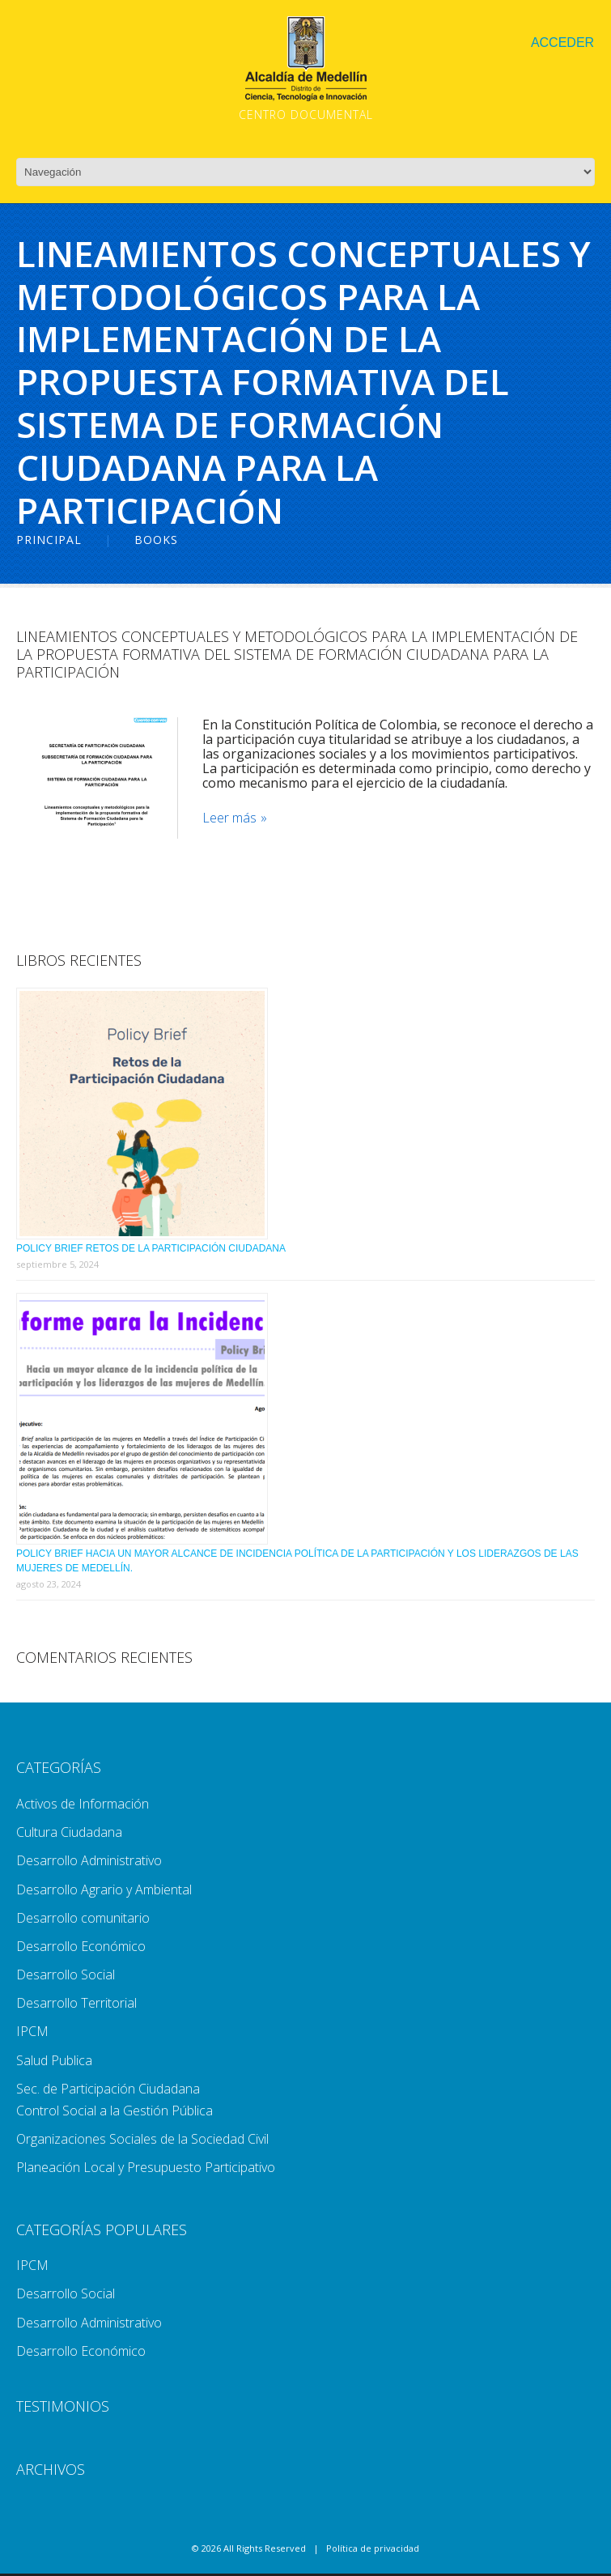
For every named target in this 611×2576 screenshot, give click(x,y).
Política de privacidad (372, 2548)
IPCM (32, 2031)
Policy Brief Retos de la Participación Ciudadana (151, 1248)
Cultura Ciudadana (69, 1832)
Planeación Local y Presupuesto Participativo (145, 2167)
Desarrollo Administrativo (89, 1860)
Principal (49, 539)
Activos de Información (82, 1804)
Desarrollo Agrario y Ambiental (104, 1889)
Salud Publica (54, 2060)
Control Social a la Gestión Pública (114, 2110)
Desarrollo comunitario (83, 1918)
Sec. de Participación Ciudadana (108, 2089)
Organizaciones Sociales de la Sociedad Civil (142, 2139)
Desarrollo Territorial (76, 2003)
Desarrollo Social (65, 1974)
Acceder (562, 42)
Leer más (229, 818)
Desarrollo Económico (81, 1946)
